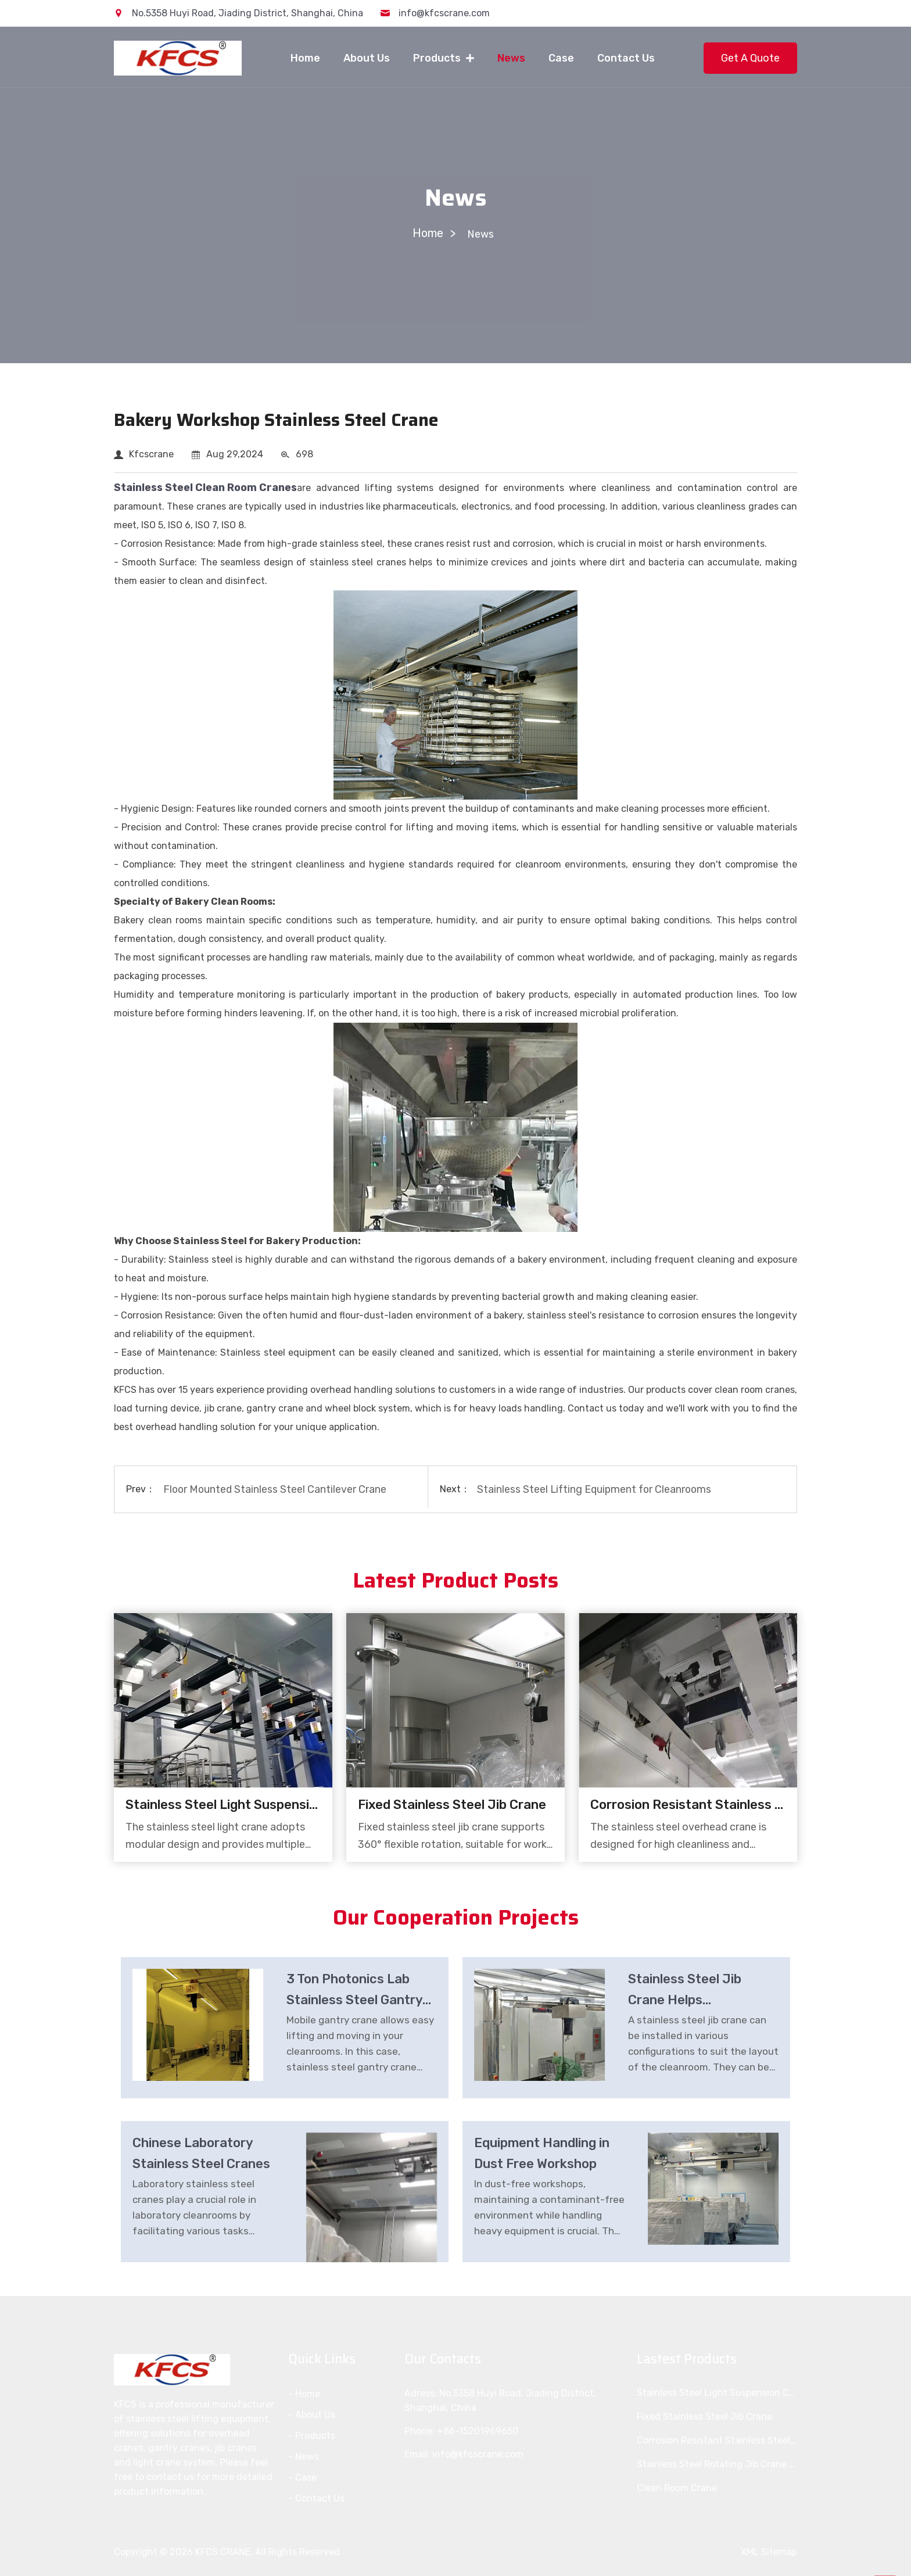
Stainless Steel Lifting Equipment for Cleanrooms (596, 1489)
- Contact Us (316, 2498)
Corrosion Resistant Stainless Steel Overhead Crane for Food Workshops (688, 1804)
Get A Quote (750, 58)
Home (305, 58)
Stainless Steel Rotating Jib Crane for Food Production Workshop (717, 2464)
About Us (366, 58)
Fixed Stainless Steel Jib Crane (452, 1804)
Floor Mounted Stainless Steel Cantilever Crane (276, 1489)
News (511, 58)
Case (561, 58)
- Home (304, 2393)
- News (303, 2456)
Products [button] (438, 58)
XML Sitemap (769, 2551)
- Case (302, 2477)
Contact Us (626, 58)
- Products (311, 2435)
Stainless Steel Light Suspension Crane (223, 1804)
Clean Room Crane (677, 2487)
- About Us (311, 2414)
